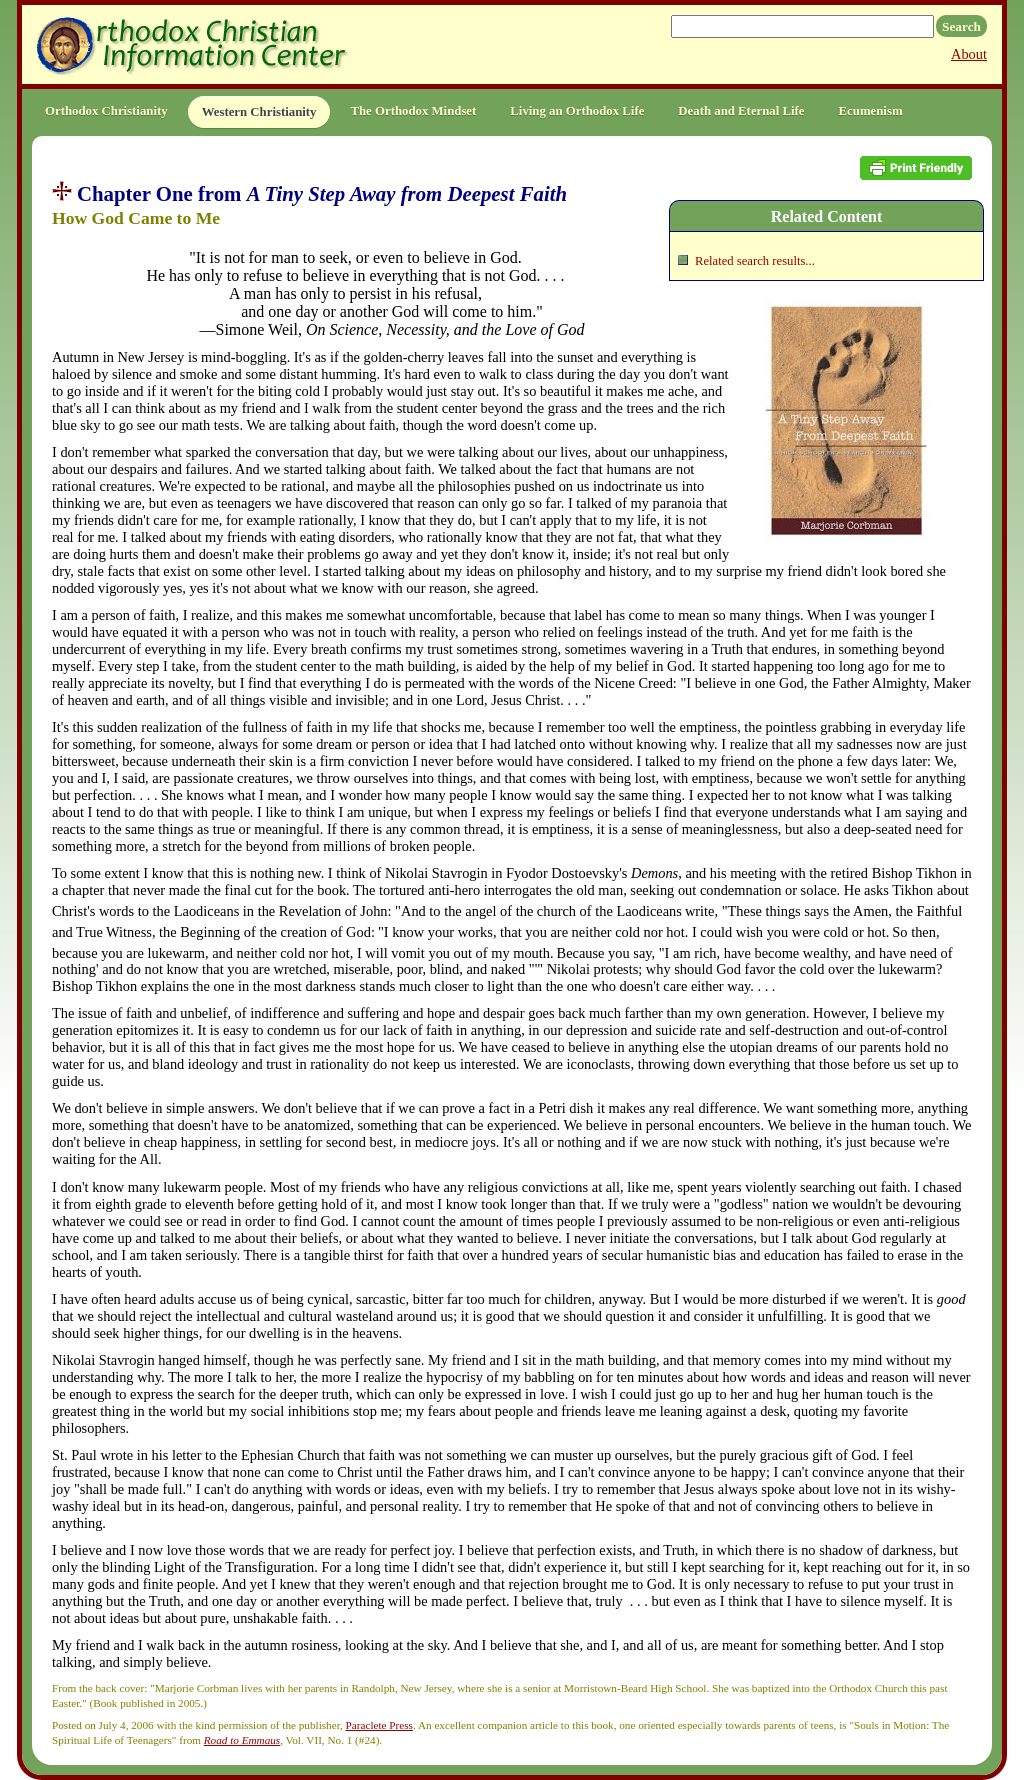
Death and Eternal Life (741, 111)
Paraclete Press (379, 1725)
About (969, 54)
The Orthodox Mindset (413, 111)
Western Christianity (259, 112)
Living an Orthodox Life (577, 111)
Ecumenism (871, 111)
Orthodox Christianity (106, 111)
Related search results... (755, 261)
